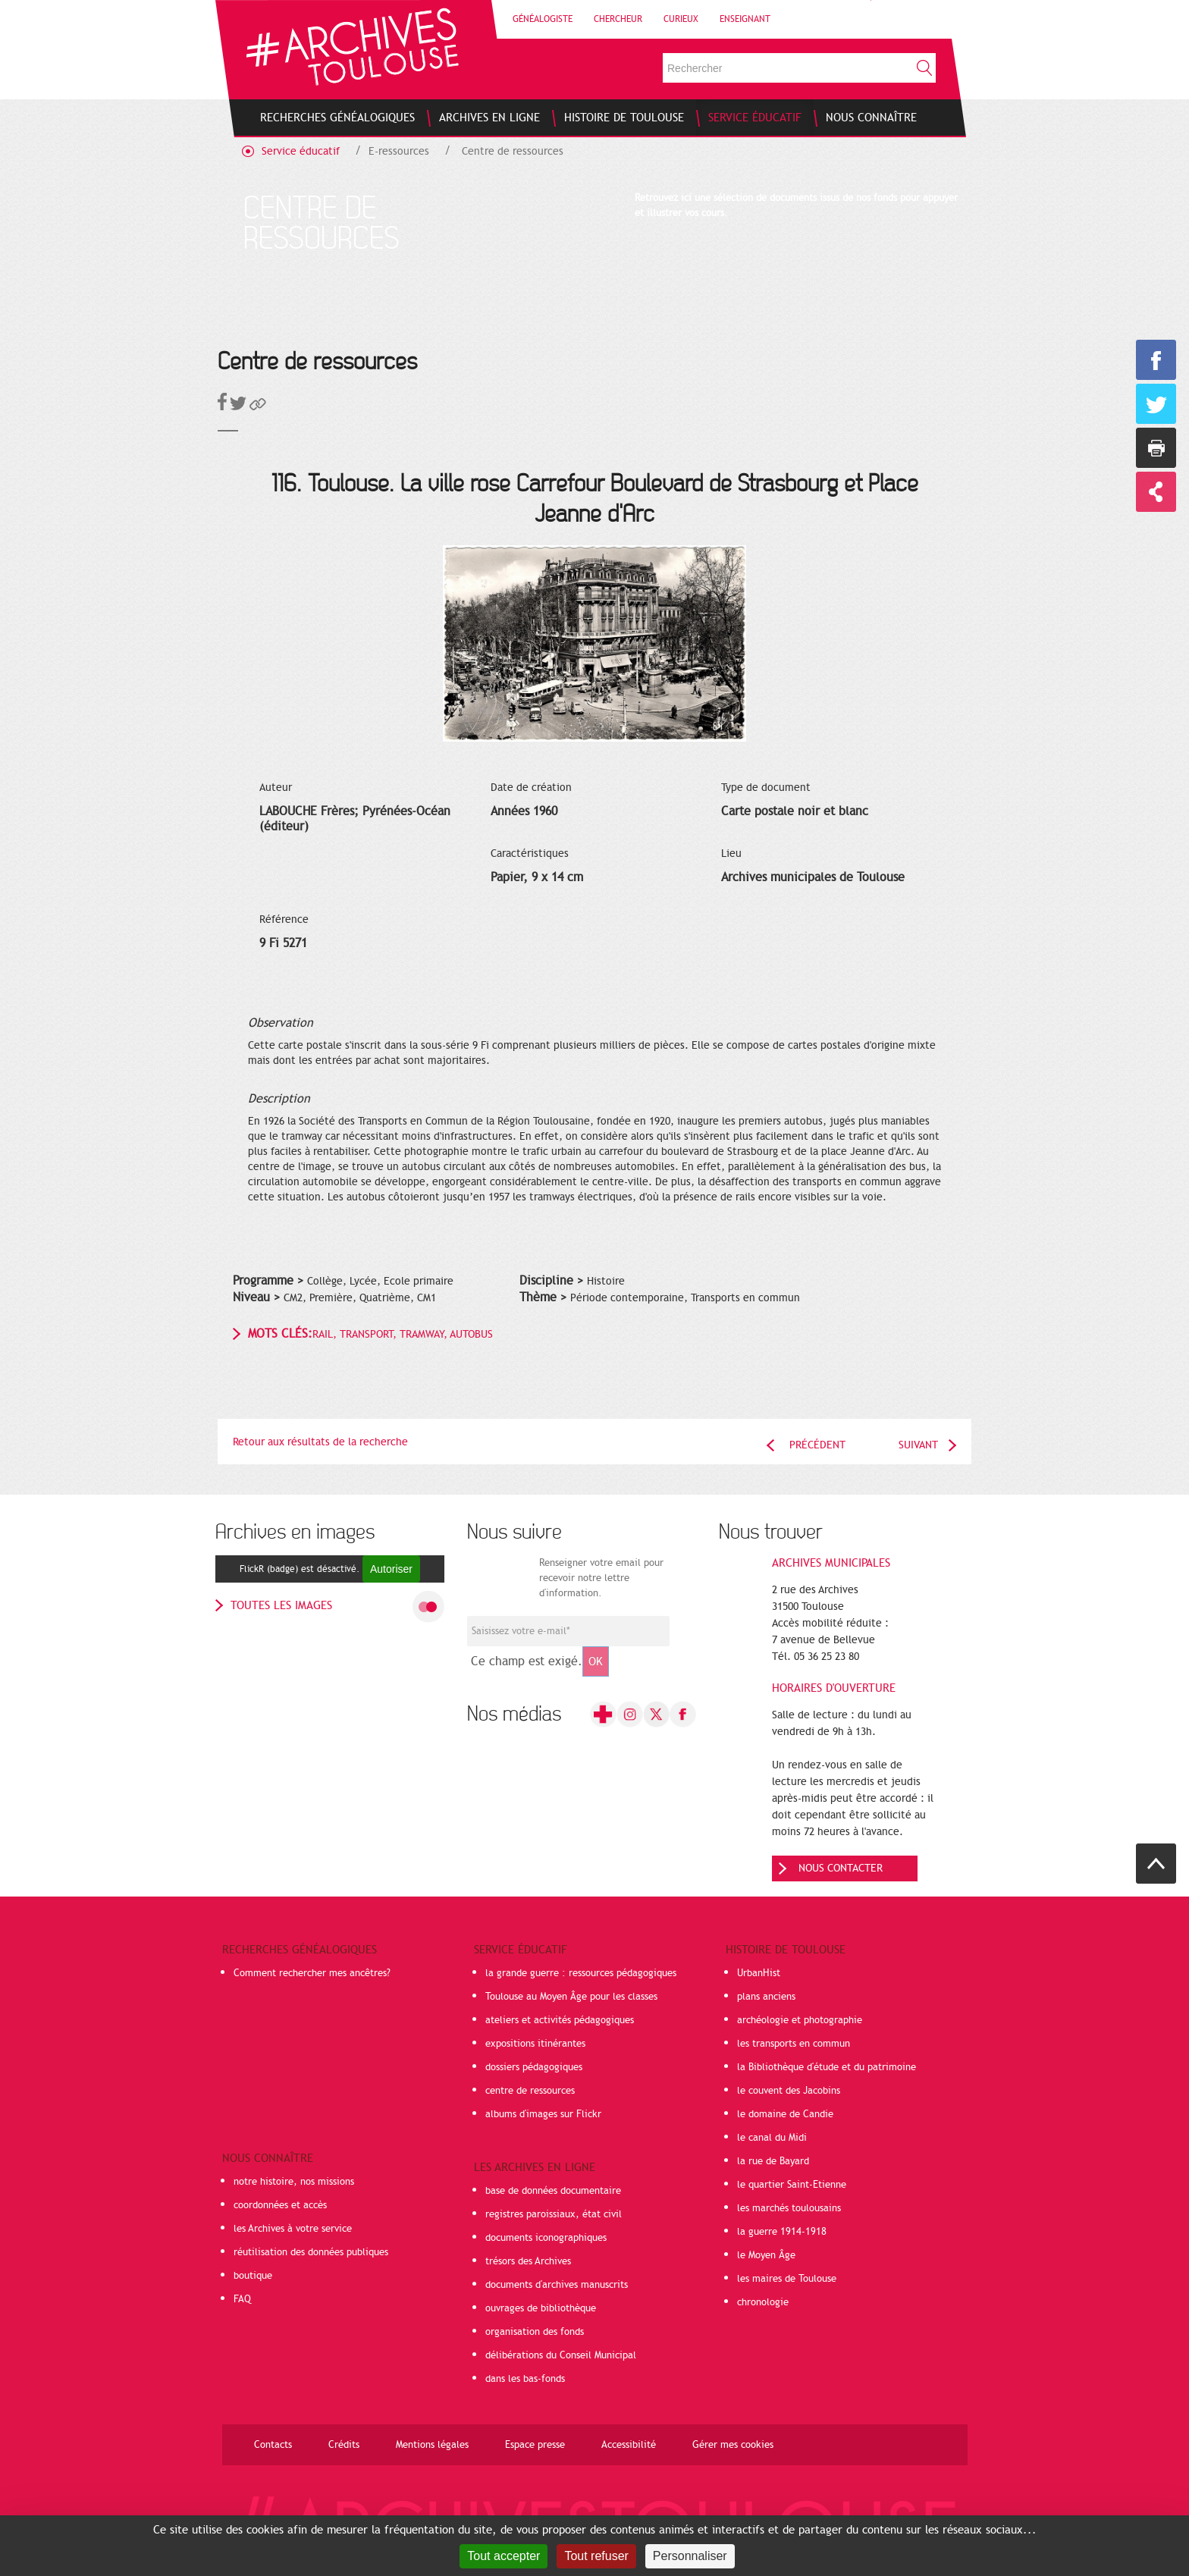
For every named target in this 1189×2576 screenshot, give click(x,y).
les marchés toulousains (789, 2208)
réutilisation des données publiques (311, 2252)
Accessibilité (628, 2445)
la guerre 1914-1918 (782, 2232)
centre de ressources (530, 2091)
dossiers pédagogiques (533, 2067)
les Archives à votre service (293, 2229)
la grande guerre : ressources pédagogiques (580, 1973)
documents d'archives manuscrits (556, 2285)
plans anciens (766, 1997)
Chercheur (618, 19)
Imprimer (1156, 448)
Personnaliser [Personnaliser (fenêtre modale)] (690, 2555)
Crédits (343, 2445)
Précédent (817, 1445)
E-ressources (399, 151)
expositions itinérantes (535, 2044)
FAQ (242, 2299)
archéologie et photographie (799, 2020)
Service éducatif (301, 151)
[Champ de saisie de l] (568, 1631)
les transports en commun (793, 2044)
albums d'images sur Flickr (543, 2114)
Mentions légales (432, 2445)
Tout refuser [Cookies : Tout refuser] (596, 2555)
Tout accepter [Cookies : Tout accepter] (503, 2555)
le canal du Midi (772, 2138)
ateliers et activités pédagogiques (559, 2020)
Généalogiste (543, 19)
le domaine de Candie (785, 2114)
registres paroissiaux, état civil (553, 2214)
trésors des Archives (528, 2261)
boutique (253, 2276)
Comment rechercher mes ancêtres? (312, 1973)
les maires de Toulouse (786, 2279)
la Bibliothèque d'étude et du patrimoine (826, 2067)
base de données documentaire (553, 2191)
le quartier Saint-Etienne (791, 2185)
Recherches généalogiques (299, 1949)
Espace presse (535, 2445)
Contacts (273, 2445)
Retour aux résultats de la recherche (320, 1441)
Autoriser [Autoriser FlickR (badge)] (391, 1569)
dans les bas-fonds (525, 2379)
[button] (257, 406)
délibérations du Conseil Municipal (560, 2355)
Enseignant (745, 19)
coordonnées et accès (280, 2205)
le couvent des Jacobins (788, 2091)
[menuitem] (337, 117)
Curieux (681, 19)
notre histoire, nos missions (294, 2182)
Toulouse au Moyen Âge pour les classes (571, 1997)
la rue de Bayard (773, 2161)
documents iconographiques (546, 2238)
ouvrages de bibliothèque (540, 2308)
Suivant (918, 1445)
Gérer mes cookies (732, 2445)
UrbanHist (758, 1973)
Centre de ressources (512, 151)
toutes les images (281, 1605)
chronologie (763, 2302)
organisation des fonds (534, 2332)
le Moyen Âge (766, 2255)
